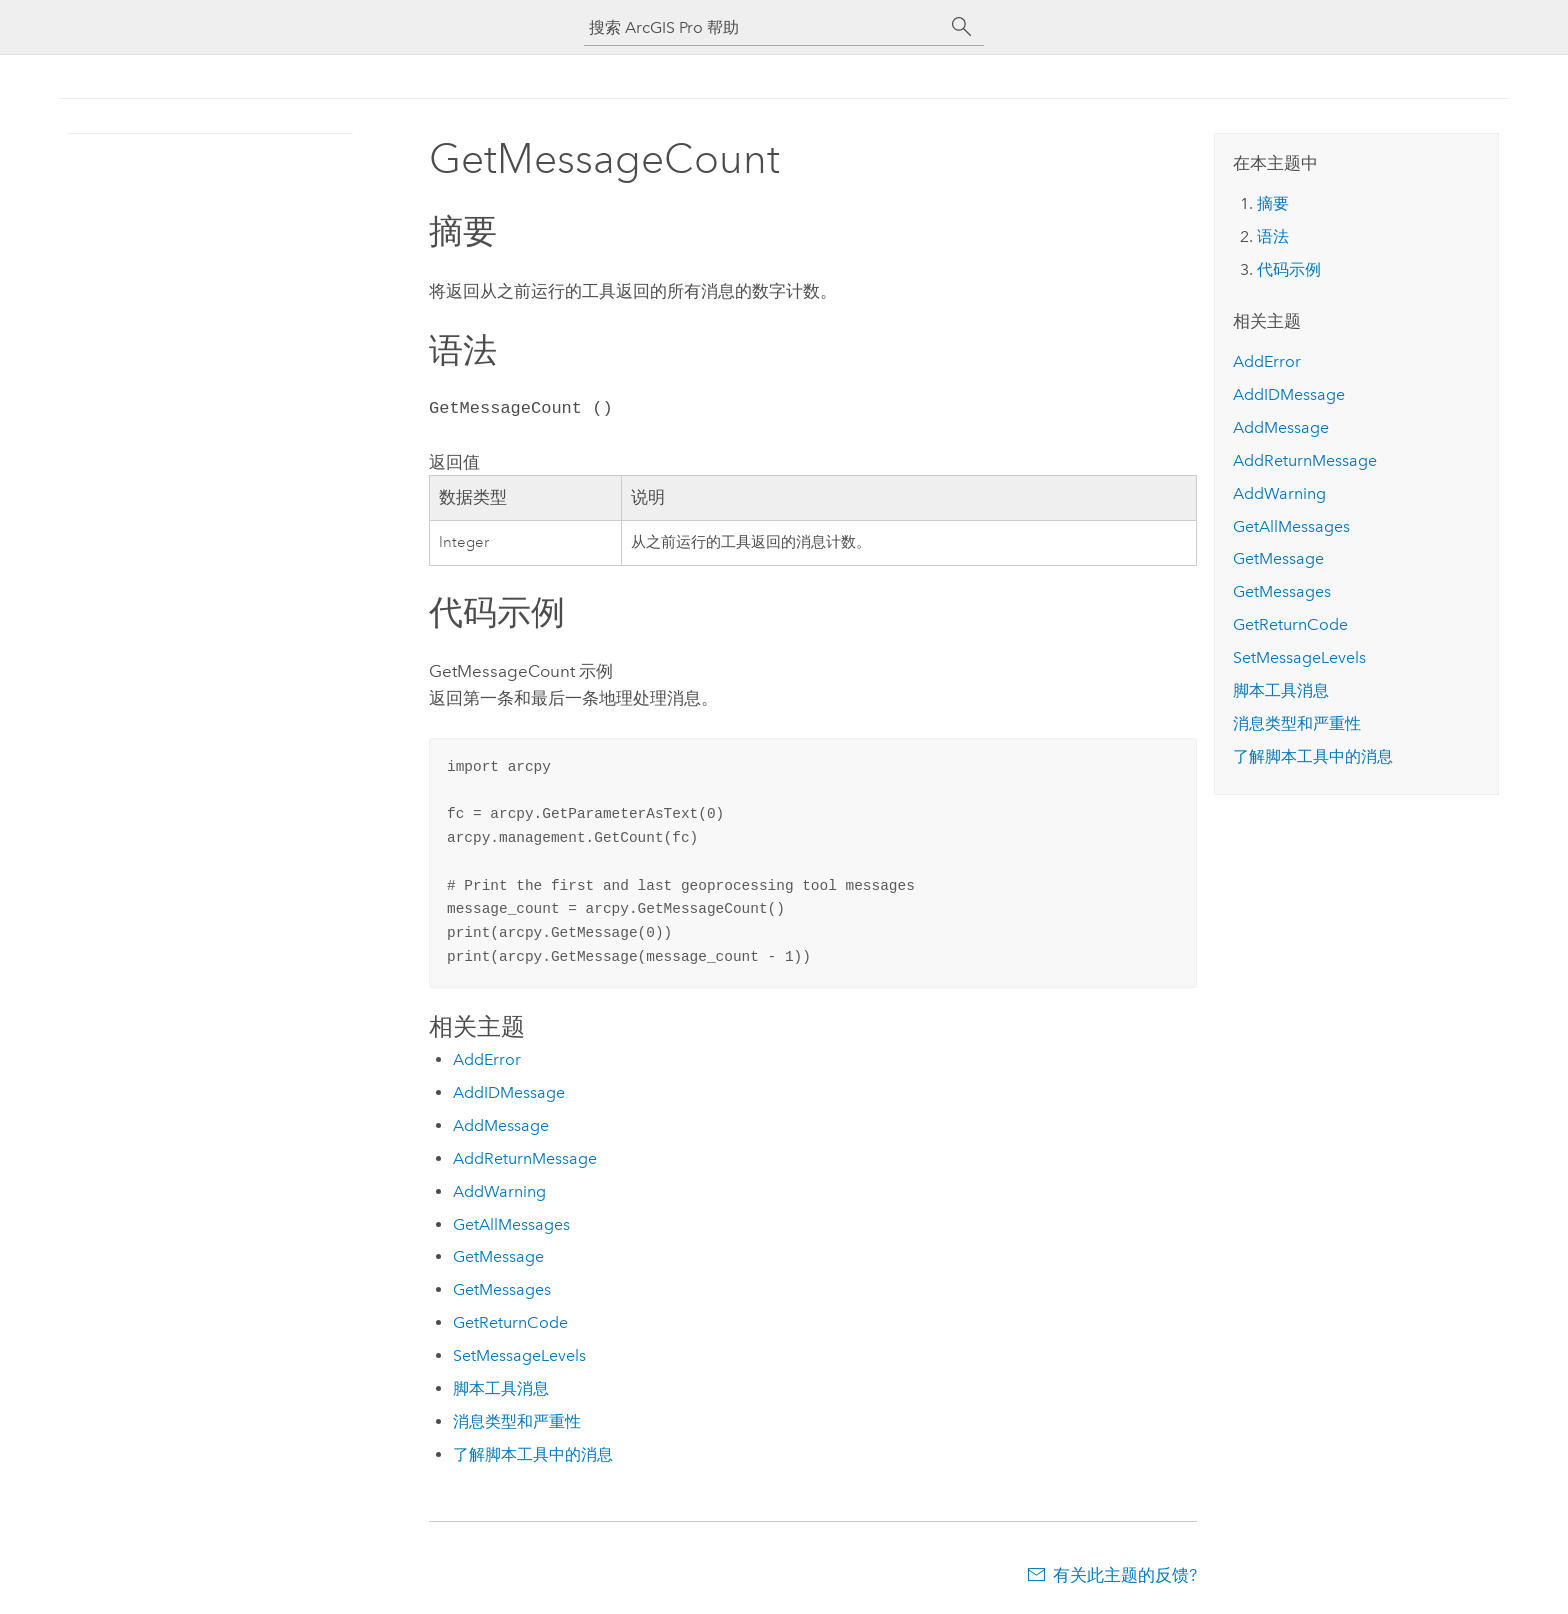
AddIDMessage (509, 1092)
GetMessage (498, 1256)
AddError (487, 1059)
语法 (1273, 236)
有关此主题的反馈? (1125, 1575)
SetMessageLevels (519, 1355)
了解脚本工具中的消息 (533, 1454)
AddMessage (501, 1125)
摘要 (1273, 203)
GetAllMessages (511, 1224)
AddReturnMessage (525, 1158)
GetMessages (502, 1289)
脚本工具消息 (501, 1388)
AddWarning (499, 1191)
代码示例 (1289, 269)
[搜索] (962, 27)
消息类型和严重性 (517, 1421)
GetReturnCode (510, 1322)
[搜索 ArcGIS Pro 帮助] (764, 27)
